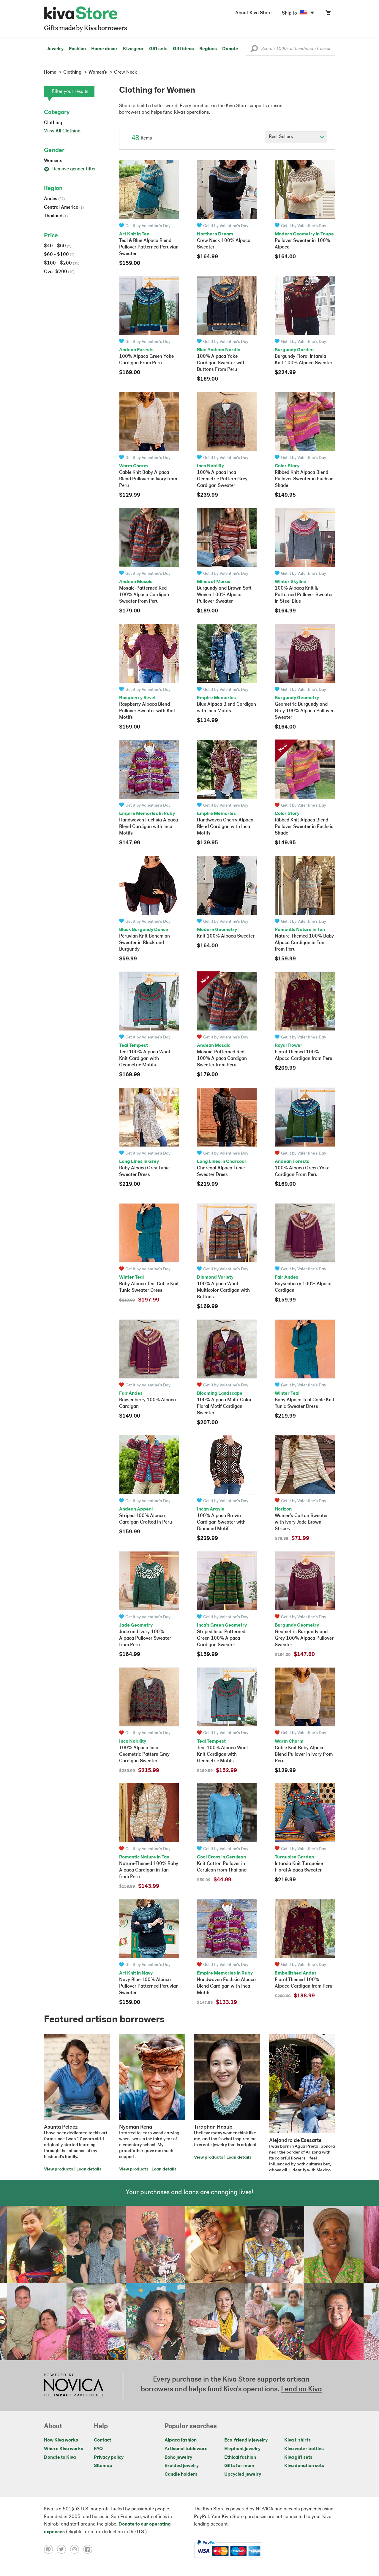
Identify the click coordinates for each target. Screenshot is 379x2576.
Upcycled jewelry (242, 2474)
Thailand (56, 216)
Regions (208, 49)
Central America (64, 207)
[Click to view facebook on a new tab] (89, 2549)
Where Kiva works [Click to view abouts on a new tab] (63, 2449)
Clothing (53, 123)
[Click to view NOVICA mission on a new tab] (73, 2385)
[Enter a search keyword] (290, 49)
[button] (254, 50)
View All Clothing (62, 131)
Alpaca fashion (181, 2440)
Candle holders (181, 2474)
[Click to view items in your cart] (328, 14)
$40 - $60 (57, 246)
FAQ (98, 2449)
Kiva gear (133, 49)
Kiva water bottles (304, 2449)
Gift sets (158, 49)
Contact (102, 2440)
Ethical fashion (240, 2457)
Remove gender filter (70, 169)
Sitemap (103, 2465)
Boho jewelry (178, 2457)
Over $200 (59, 272)
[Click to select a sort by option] (296, 137)
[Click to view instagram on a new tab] (76, 2549)
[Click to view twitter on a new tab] (63, 2549)
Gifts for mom (239, 2465)
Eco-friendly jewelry (246, 2440)
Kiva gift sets (298, 2457)
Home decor (104, 49)
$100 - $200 (61, 263)
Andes (54, 199)
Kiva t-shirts (297, 2440)
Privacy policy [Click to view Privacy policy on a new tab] (109, 2457)
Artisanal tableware (186, 2449)
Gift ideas (183, 49)
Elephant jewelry (242, 2449)
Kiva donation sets (304, 2465)
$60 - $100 (59, 254)
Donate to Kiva (60, 2457)
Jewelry (55, 49)
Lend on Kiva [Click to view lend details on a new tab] (301, 2389)
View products (58, 2169)
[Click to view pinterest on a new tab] (50, 2549)
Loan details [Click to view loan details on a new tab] (88, 2169)
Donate (230, 49)
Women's (53, 161)
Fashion (77, 49)
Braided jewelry (182, 2465)
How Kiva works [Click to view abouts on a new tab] (61, 2440)
